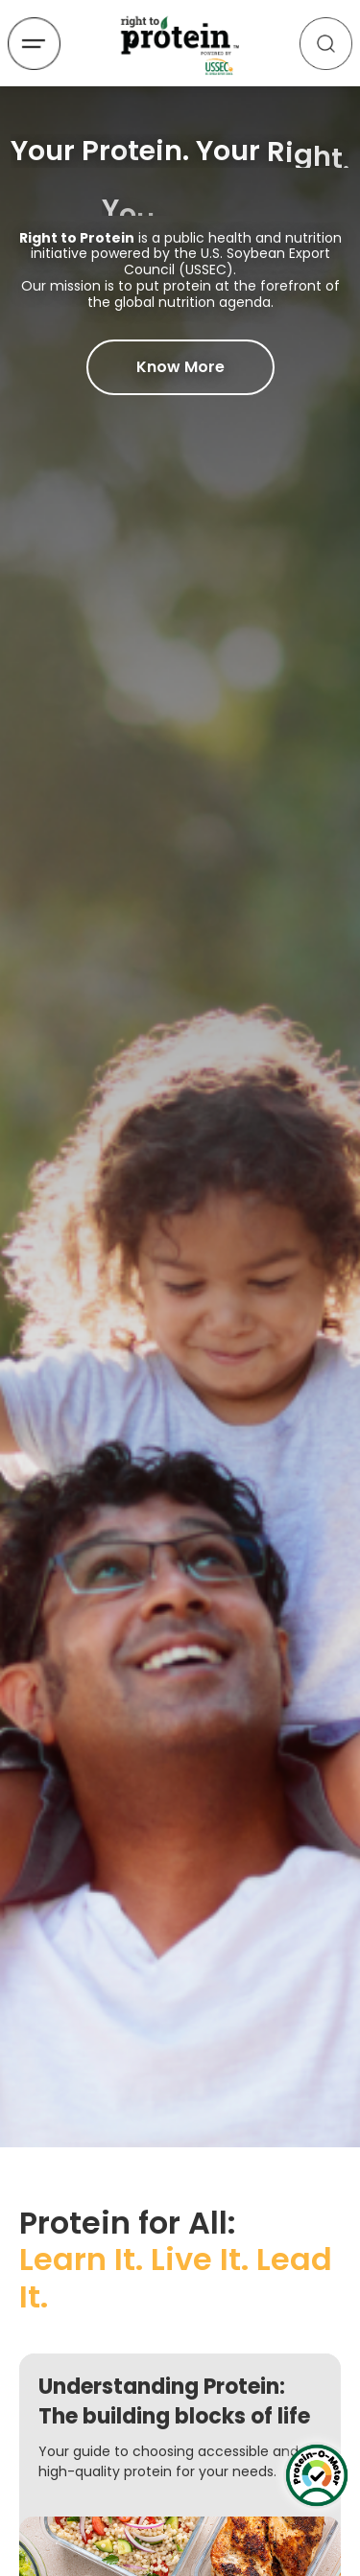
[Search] (326, 43)
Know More (180, 367)
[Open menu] (34, 44)
